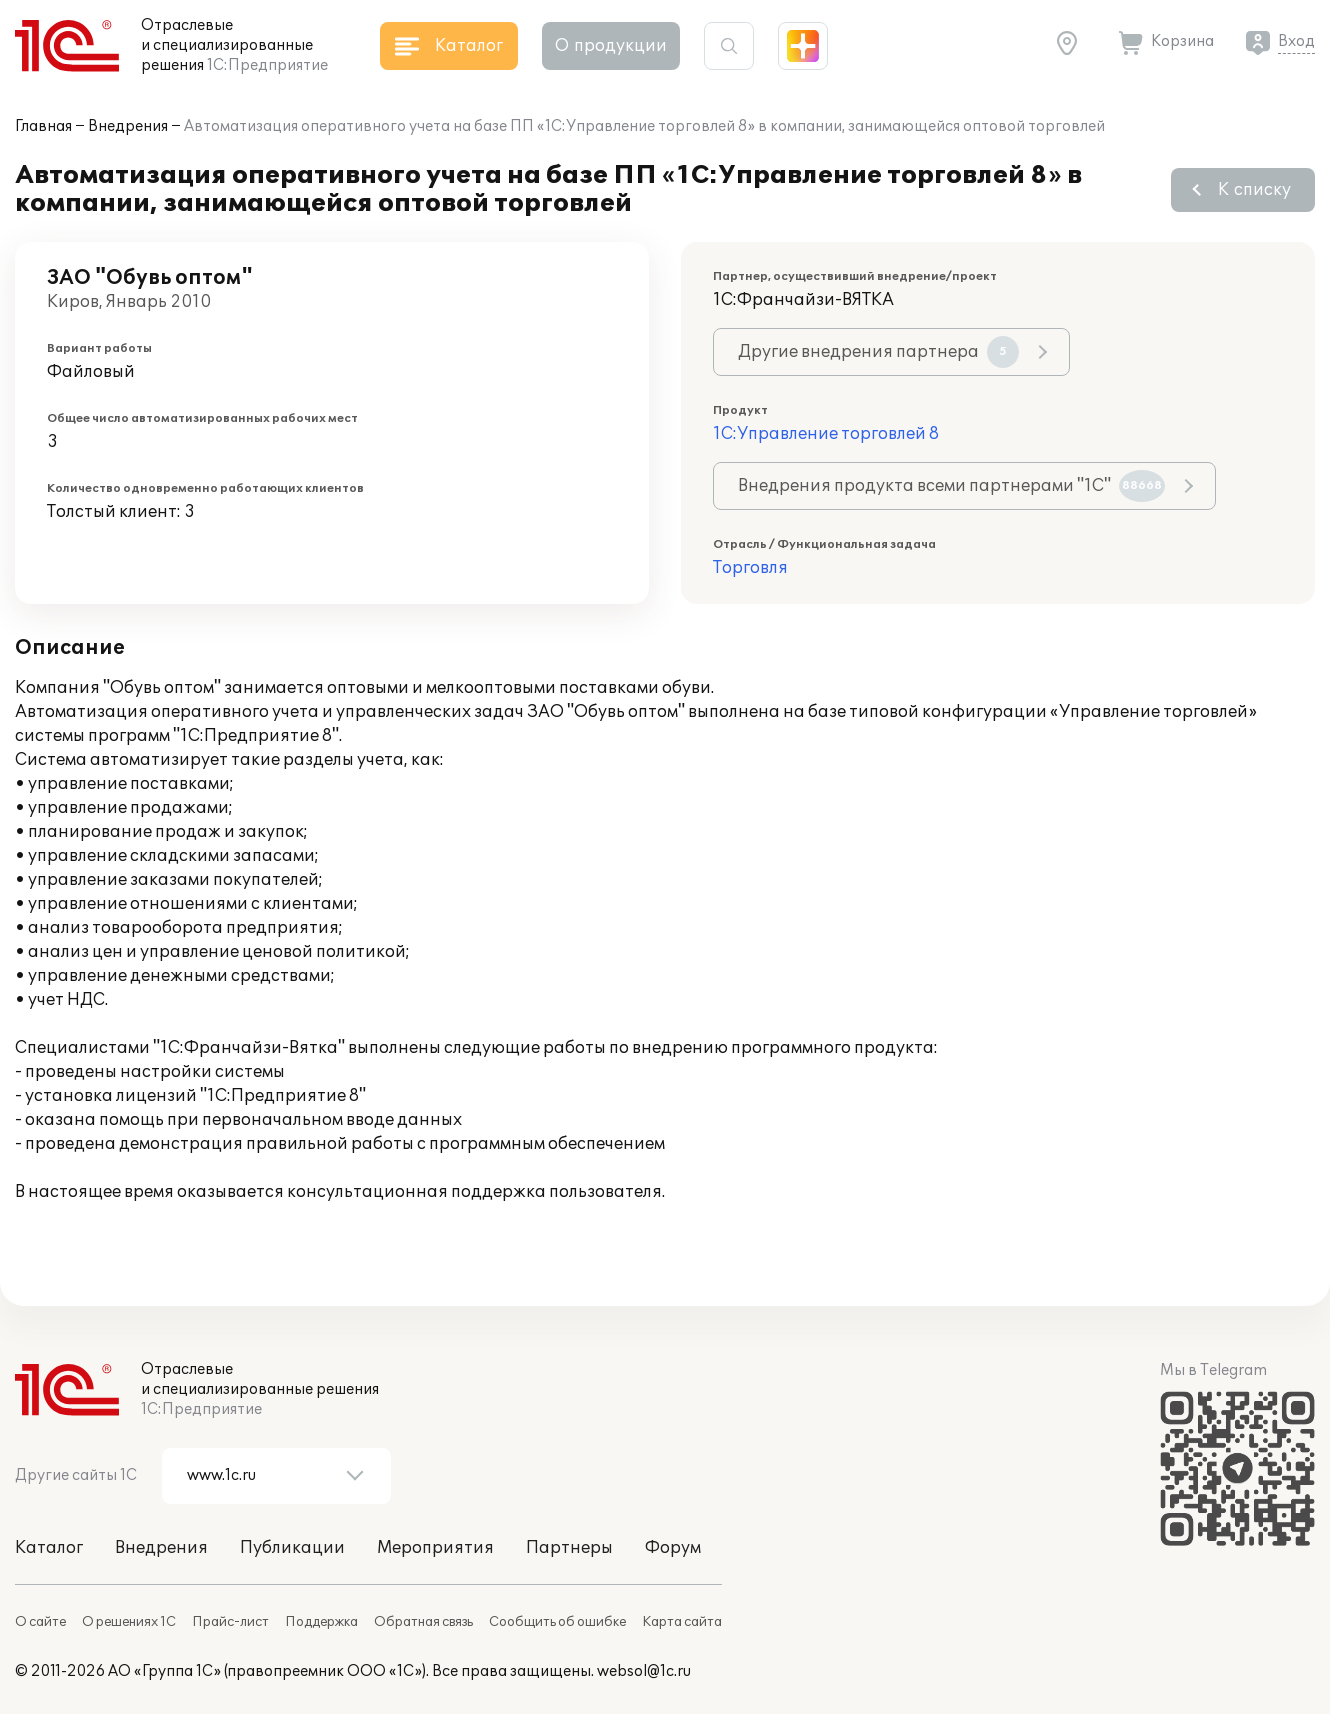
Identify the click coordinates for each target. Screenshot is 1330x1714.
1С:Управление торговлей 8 (826, 434)
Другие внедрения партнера (878, 352)
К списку (1254, 190)
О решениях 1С (129, 1622)
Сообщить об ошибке (557, 1622)
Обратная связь (423, 1622)
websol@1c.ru (644, 1671)
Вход (1296, 41)
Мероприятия (435, 1548)
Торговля (750, 568)
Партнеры (569, 1548)
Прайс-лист (230, 1622)
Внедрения (128, 126)
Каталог (49, 1548)
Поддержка (321, 1622)
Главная (43, 126)
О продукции (611, 46)
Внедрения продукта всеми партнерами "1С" (951, 486)
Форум (673, 1548)
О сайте (40, 1622)
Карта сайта (682, 1622)
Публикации (292, 1548)
